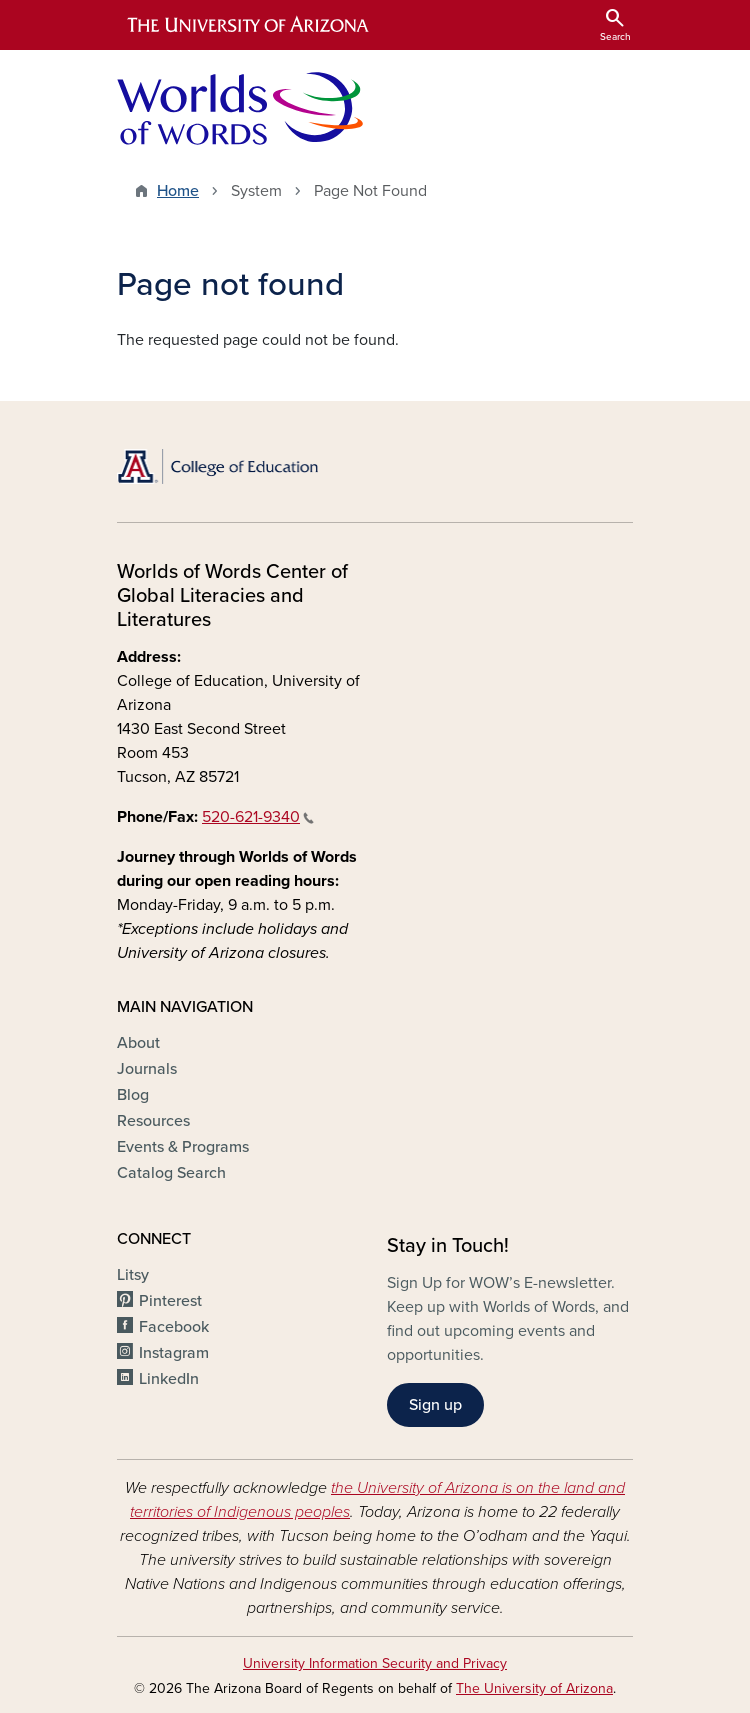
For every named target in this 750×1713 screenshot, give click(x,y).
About (138, 1043)
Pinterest (170, 1301)
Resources (153, 1121)
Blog (133, 1095)
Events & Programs (183, 1147)
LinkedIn (169, 1379)
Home (178, 191)
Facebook (174, 1327)
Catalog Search (171, 1173)
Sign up (435, 1405)
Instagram (174, 1353)
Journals (147, 1069)
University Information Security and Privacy (375, 1663)
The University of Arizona (534, 1688)
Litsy (133, 1275)
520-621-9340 (258, 817)
